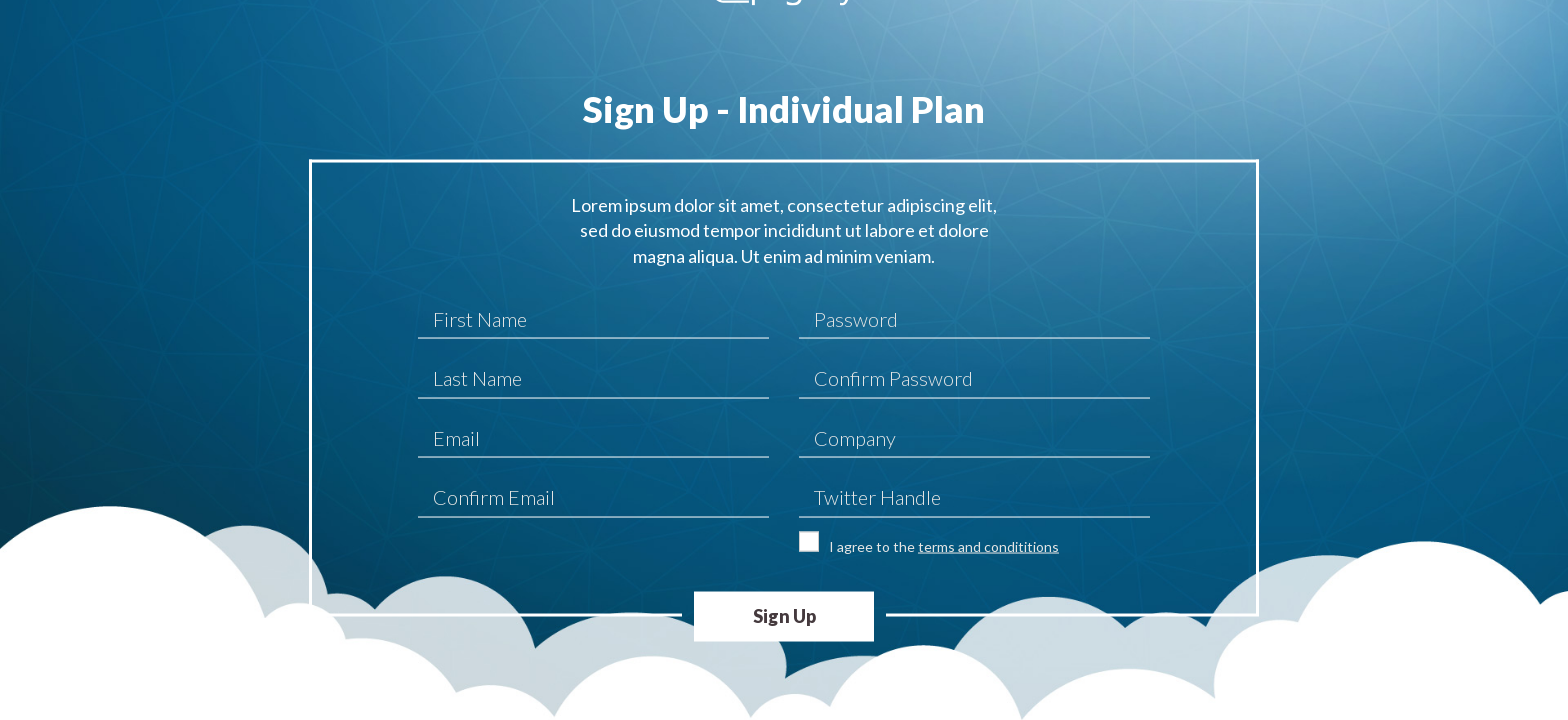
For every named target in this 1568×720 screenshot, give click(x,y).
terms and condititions (988, 545)
